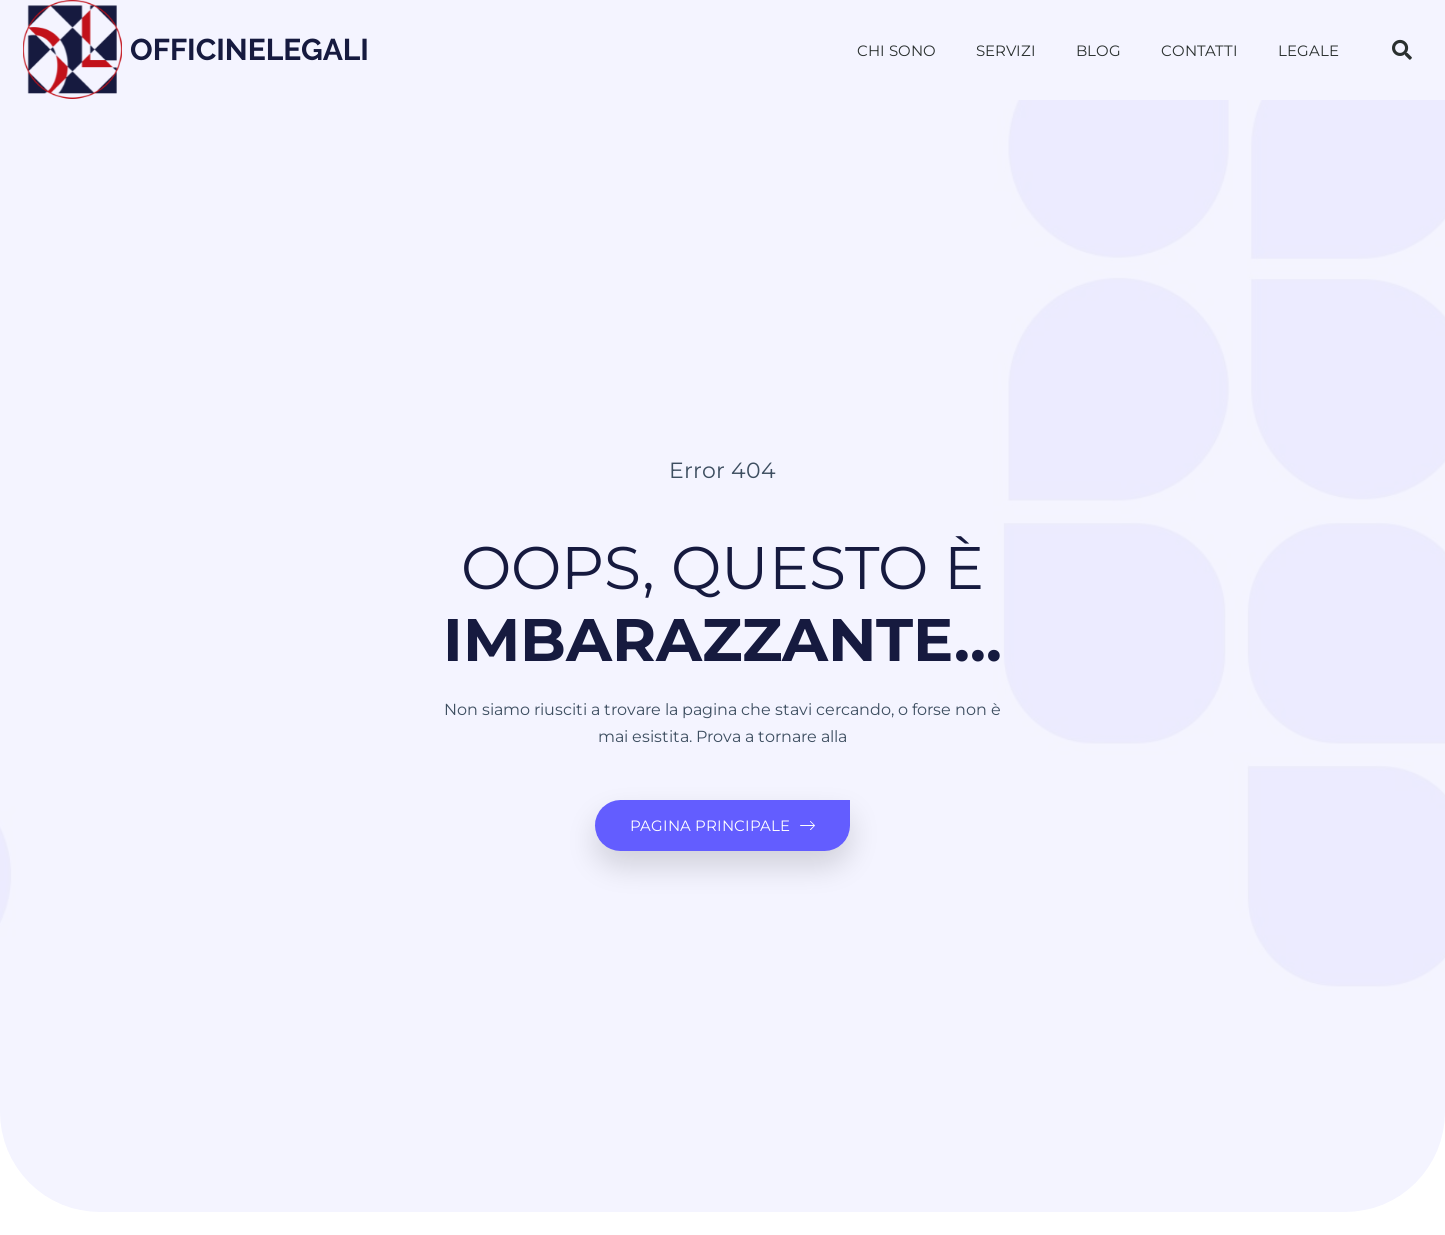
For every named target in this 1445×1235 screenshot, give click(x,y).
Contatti (1199, 50)
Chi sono (896, 50)
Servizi (1006, 50)
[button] (1402, 50)
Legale (1308, 50)
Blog (1098, 50)
